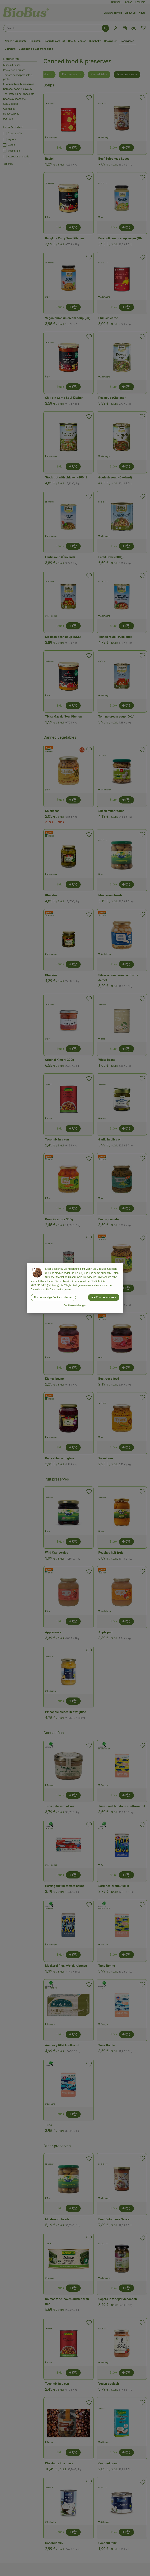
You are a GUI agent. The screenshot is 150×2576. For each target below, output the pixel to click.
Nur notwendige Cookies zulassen (53, 1297)
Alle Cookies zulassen (103, 1297)
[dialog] (75, 1288)
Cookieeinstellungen (75, 1305)
